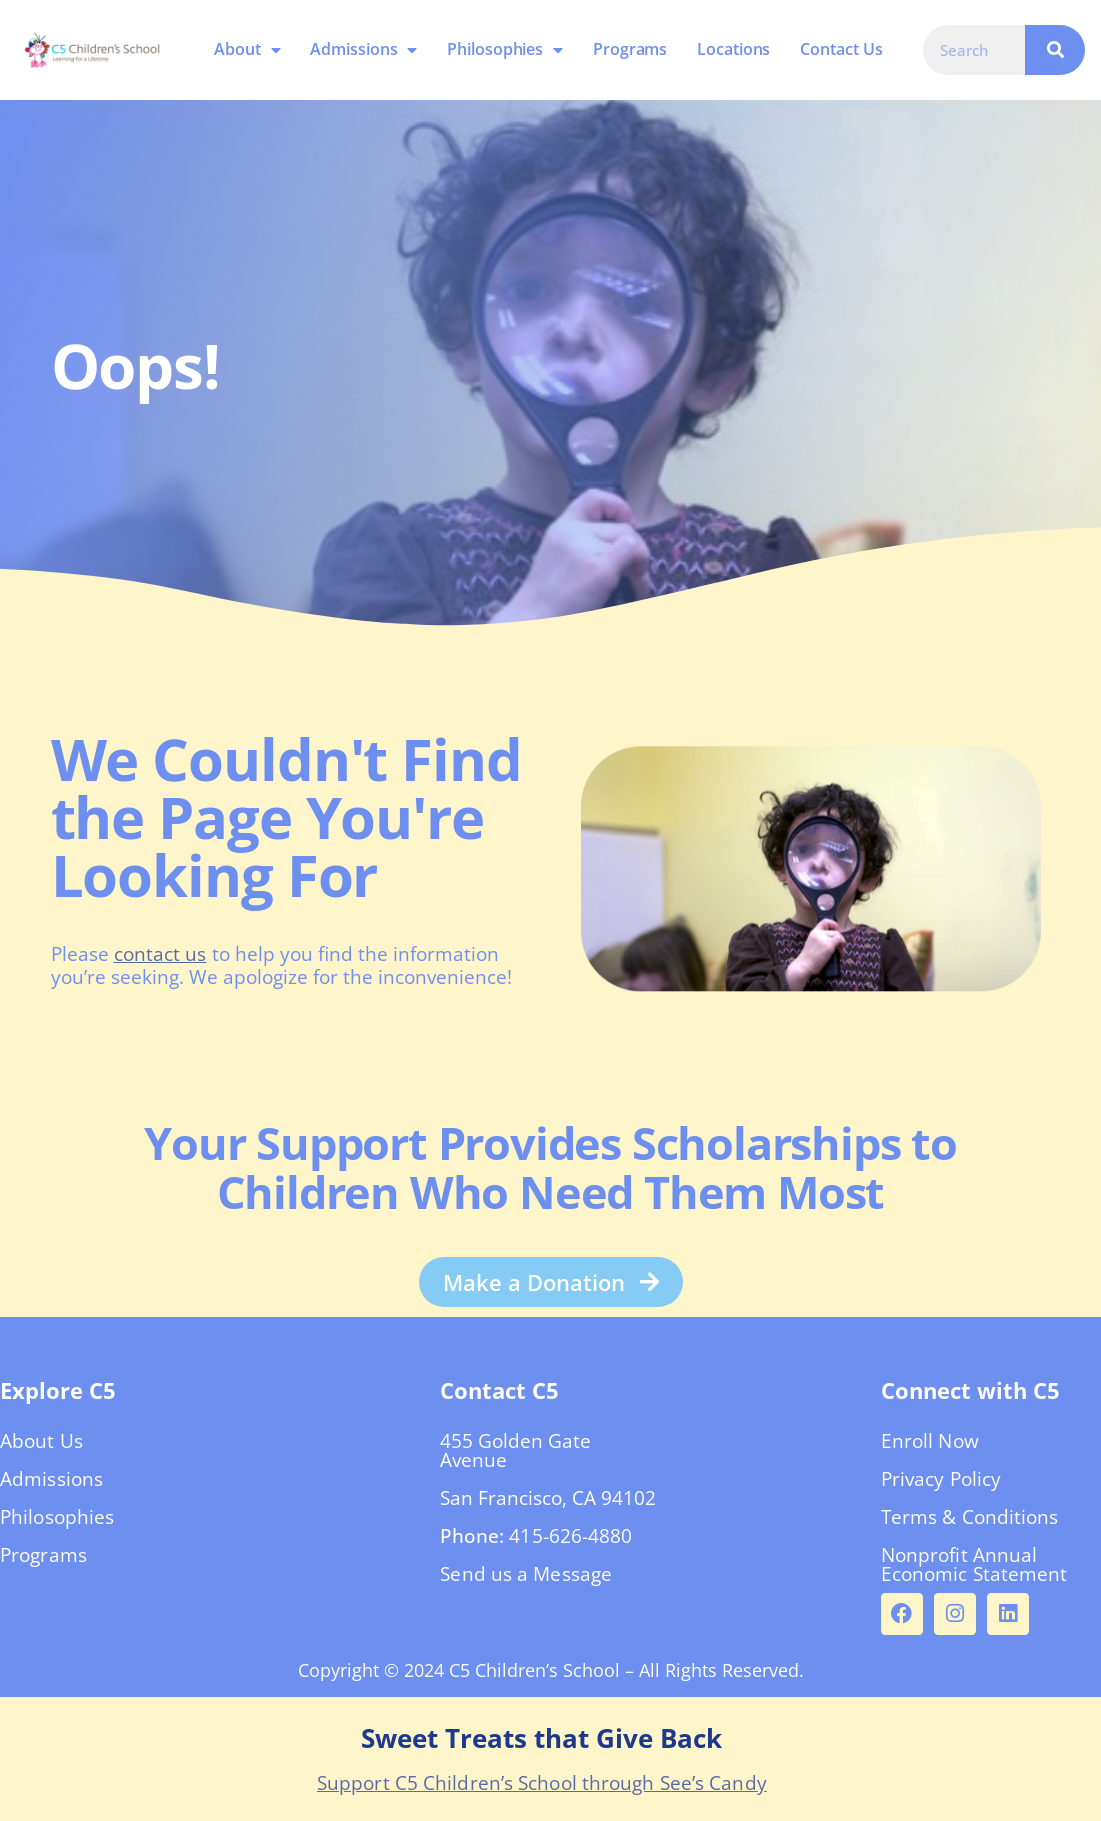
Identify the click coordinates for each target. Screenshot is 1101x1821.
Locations (733, 49)
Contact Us (841, 49)
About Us (41, 1441)
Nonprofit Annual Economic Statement (974, 1564)
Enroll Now (930, 1441)
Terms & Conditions (970, 1517)
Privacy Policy (941, 1479)
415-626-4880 (570, 1536)
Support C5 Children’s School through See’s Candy (542, 1783)
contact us (160, 954)
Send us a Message (526, 1574)
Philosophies (505, 50)
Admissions (363, 50)
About (247, 50)
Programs (630, 49)
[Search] (1055, 50)
